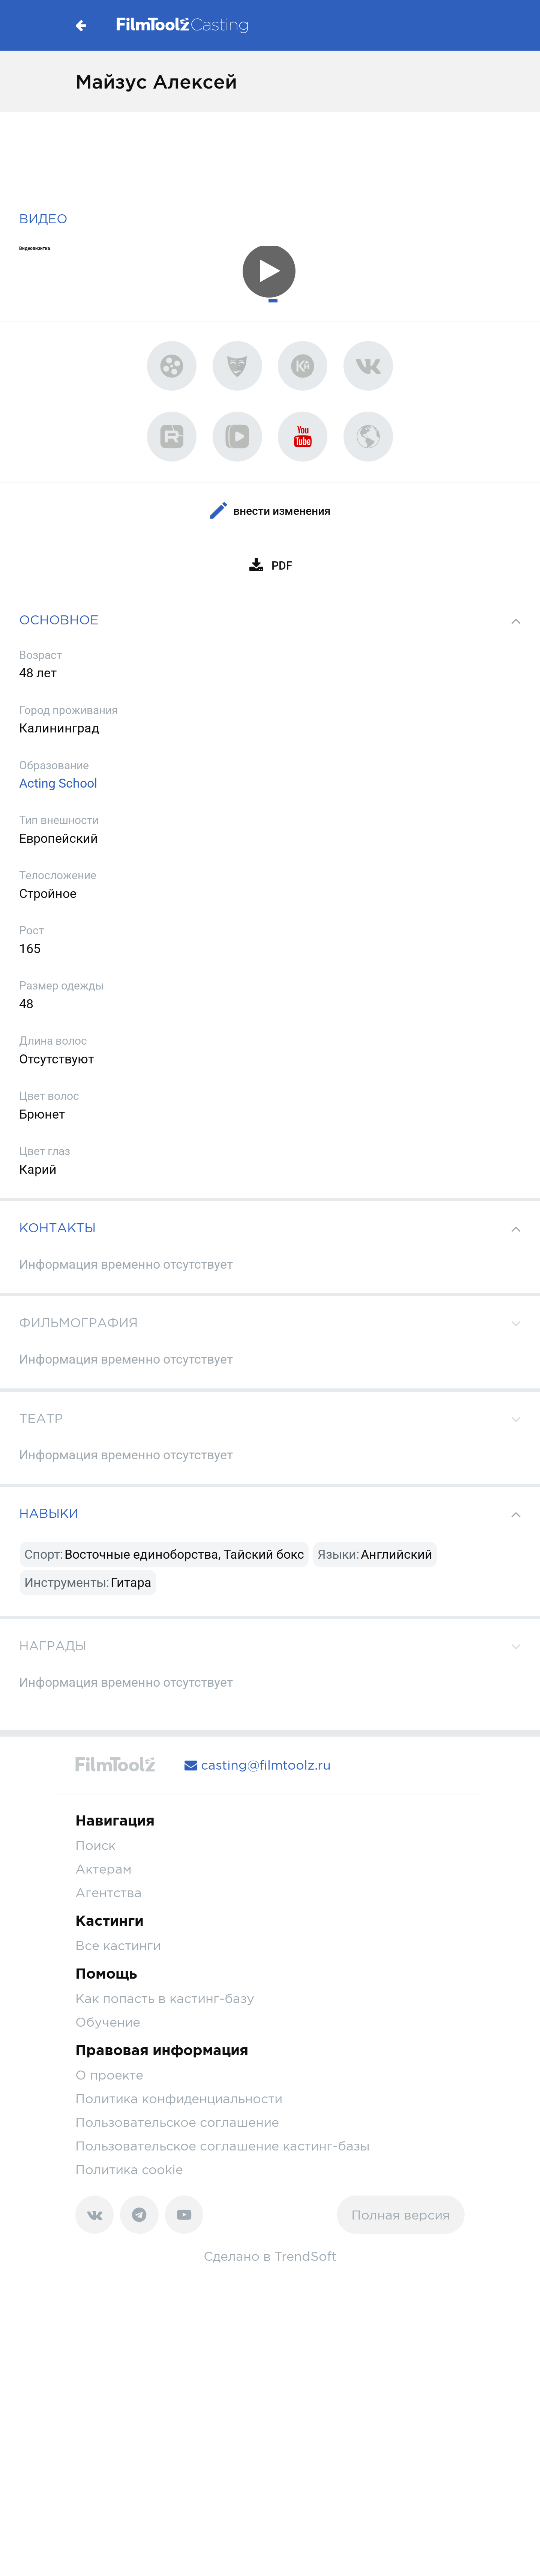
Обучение (107, 2022)
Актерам (103, 1869)
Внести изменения (270, 511)
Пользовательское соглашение (177, 2122)
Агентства (108, 1892)
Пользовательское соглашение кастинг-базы (222, 2146)
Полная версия (400, 2215)
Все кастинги (118, 1945)
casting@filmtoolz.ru (257, 1765)
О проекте (109, 2075)
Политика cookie (129, 2169)
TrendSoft (305, 2256)
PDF (270, 565)
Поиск (95, 1845)
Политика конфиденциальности (178, 2098)
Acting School (58, 783)
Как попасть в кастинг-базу (164, 1998)
